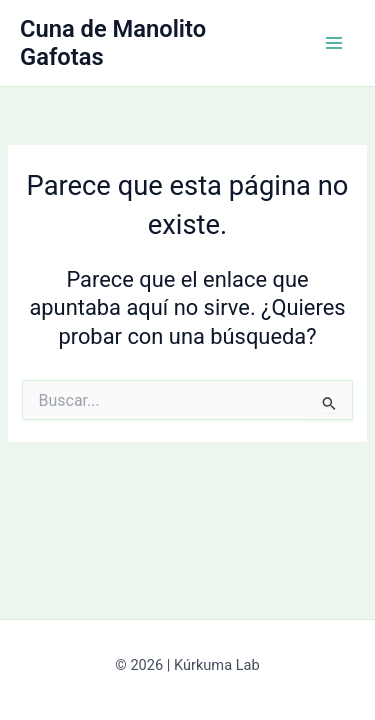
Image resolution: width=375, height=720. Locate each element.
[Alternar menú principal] (334, 43)
